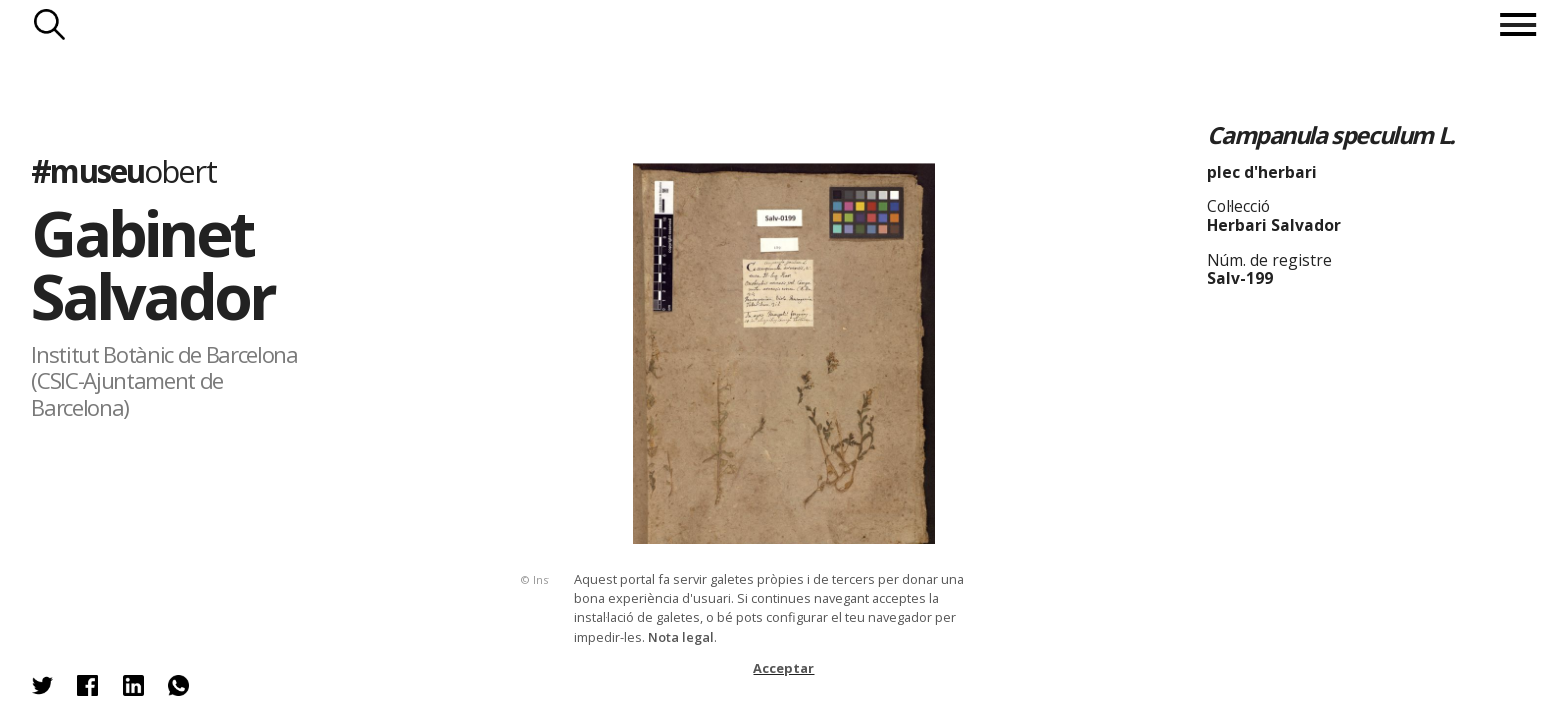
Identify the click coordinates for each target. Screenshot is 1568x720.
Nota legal (681, 637)
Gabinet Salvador (152, 264)
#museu (123, 170)
